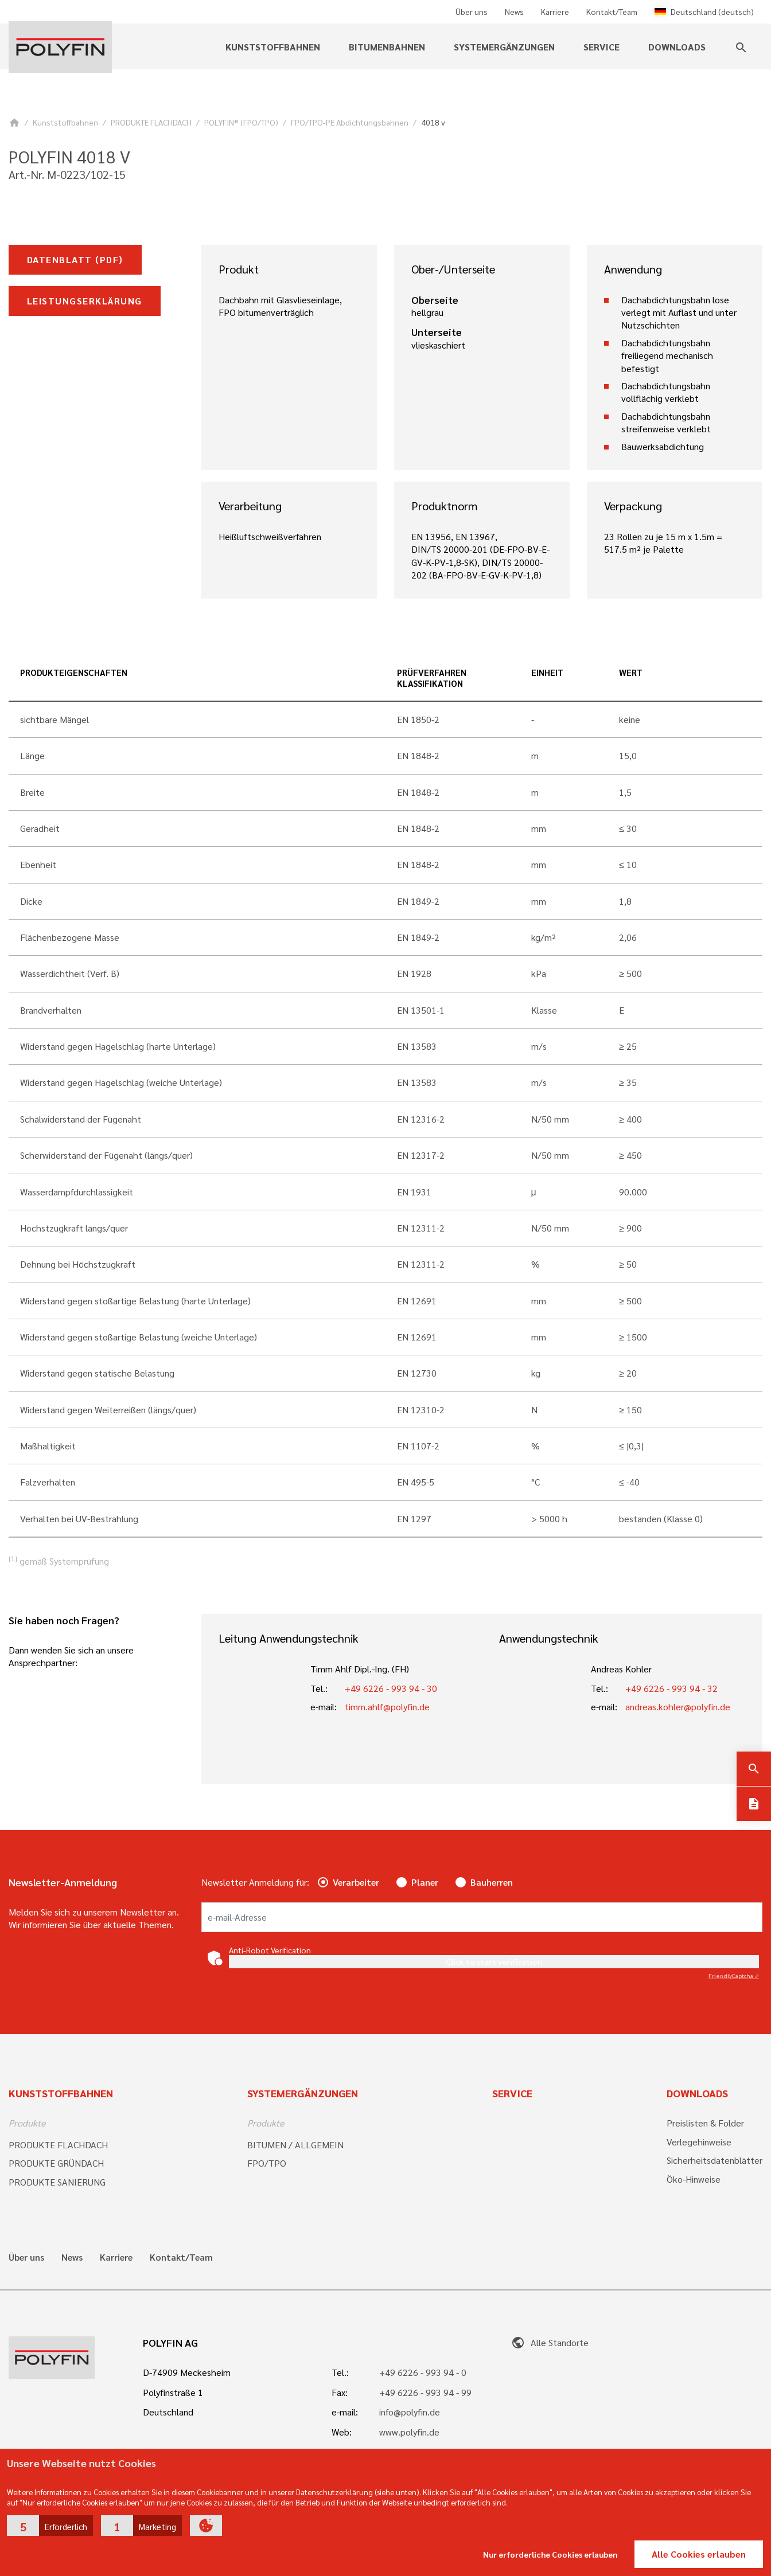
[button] (50, 2525)
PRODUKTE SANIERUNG (57, 2182)
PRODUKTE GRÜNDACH (56, 2163)
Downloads (677, 47)
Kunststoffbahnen (272, 47)
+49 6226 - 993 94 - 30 (391, 1688)
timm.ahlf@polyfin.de (387, 1707)
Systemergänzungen (504, 47)
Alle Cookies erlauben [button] (699, 2554)
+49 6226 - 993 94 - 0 (422, 2372)
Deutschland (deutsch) (704, 11)
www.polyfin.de (409, 2432)
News (514, 11)
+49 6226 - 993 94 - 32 (671, 1688)
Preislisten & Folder (705, 2123)
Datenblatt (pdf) (75, 259)
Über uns (471, 11)
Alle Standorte (550, 2342)
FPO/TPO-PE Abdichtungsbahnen (349, 122)
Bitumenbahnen (387, 47)
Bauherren (491, 1882)
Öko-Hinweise (694, 2179)
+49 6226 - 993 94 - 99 (425, 2392)
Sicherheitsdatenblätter (714, 2160)
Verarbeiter (356, 1882)
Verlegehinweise (699, 2142)
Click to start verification (494, 1961)
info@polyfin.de (409, 2412)
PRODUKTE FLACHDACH (151, 122)
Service (601, 47)
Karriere (555, 11)
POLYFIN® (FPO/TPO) (241, 122)
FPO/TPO (266, 2163)
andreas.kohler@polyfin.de (677, 1707)
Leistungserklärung (84, 301)
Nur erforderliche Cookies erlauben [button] (550, 2554)
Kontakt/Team (611, 11)
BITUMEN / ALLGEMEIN (295, 2145)
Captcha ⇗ (733, 1975)
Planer (424, 1882)
